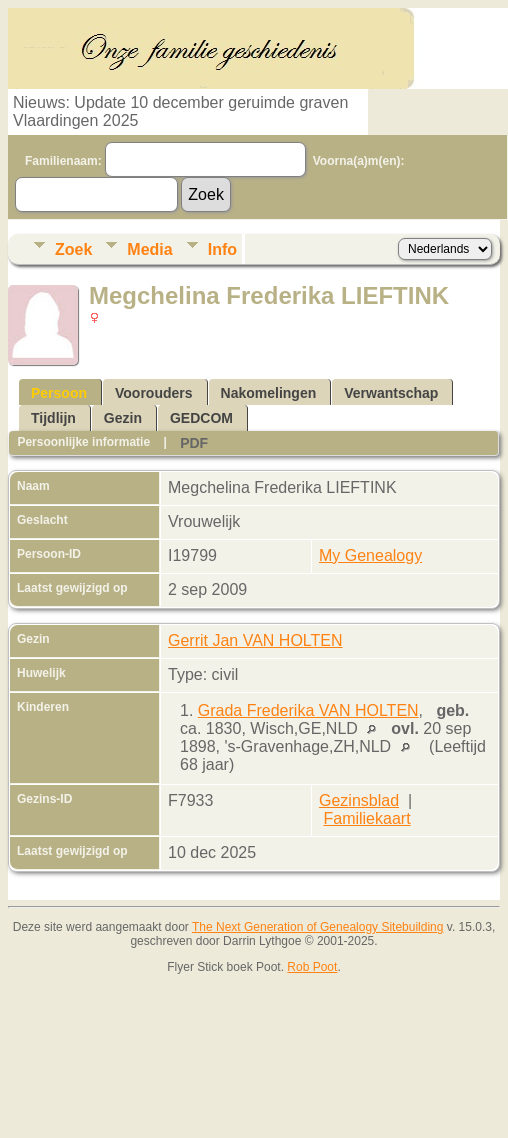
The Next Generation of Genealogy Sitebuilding (318, 927)
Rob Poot (312, 967)
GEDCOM (201, 418)
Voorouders (154, 393)
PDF (194, 443)
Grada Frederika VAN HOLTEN (308, 710)
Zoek (73, 249)
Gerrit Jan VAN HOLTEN (255, 640)
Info (222, 249)
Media (149, 249)
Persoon (59, 393)
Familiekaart (366, 818)
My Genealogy (370, 555)
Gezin (123, 418)
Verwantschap (391, 393)
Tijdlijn (53, 418)
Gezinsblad (359, 800)
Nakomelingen (269, 393)
